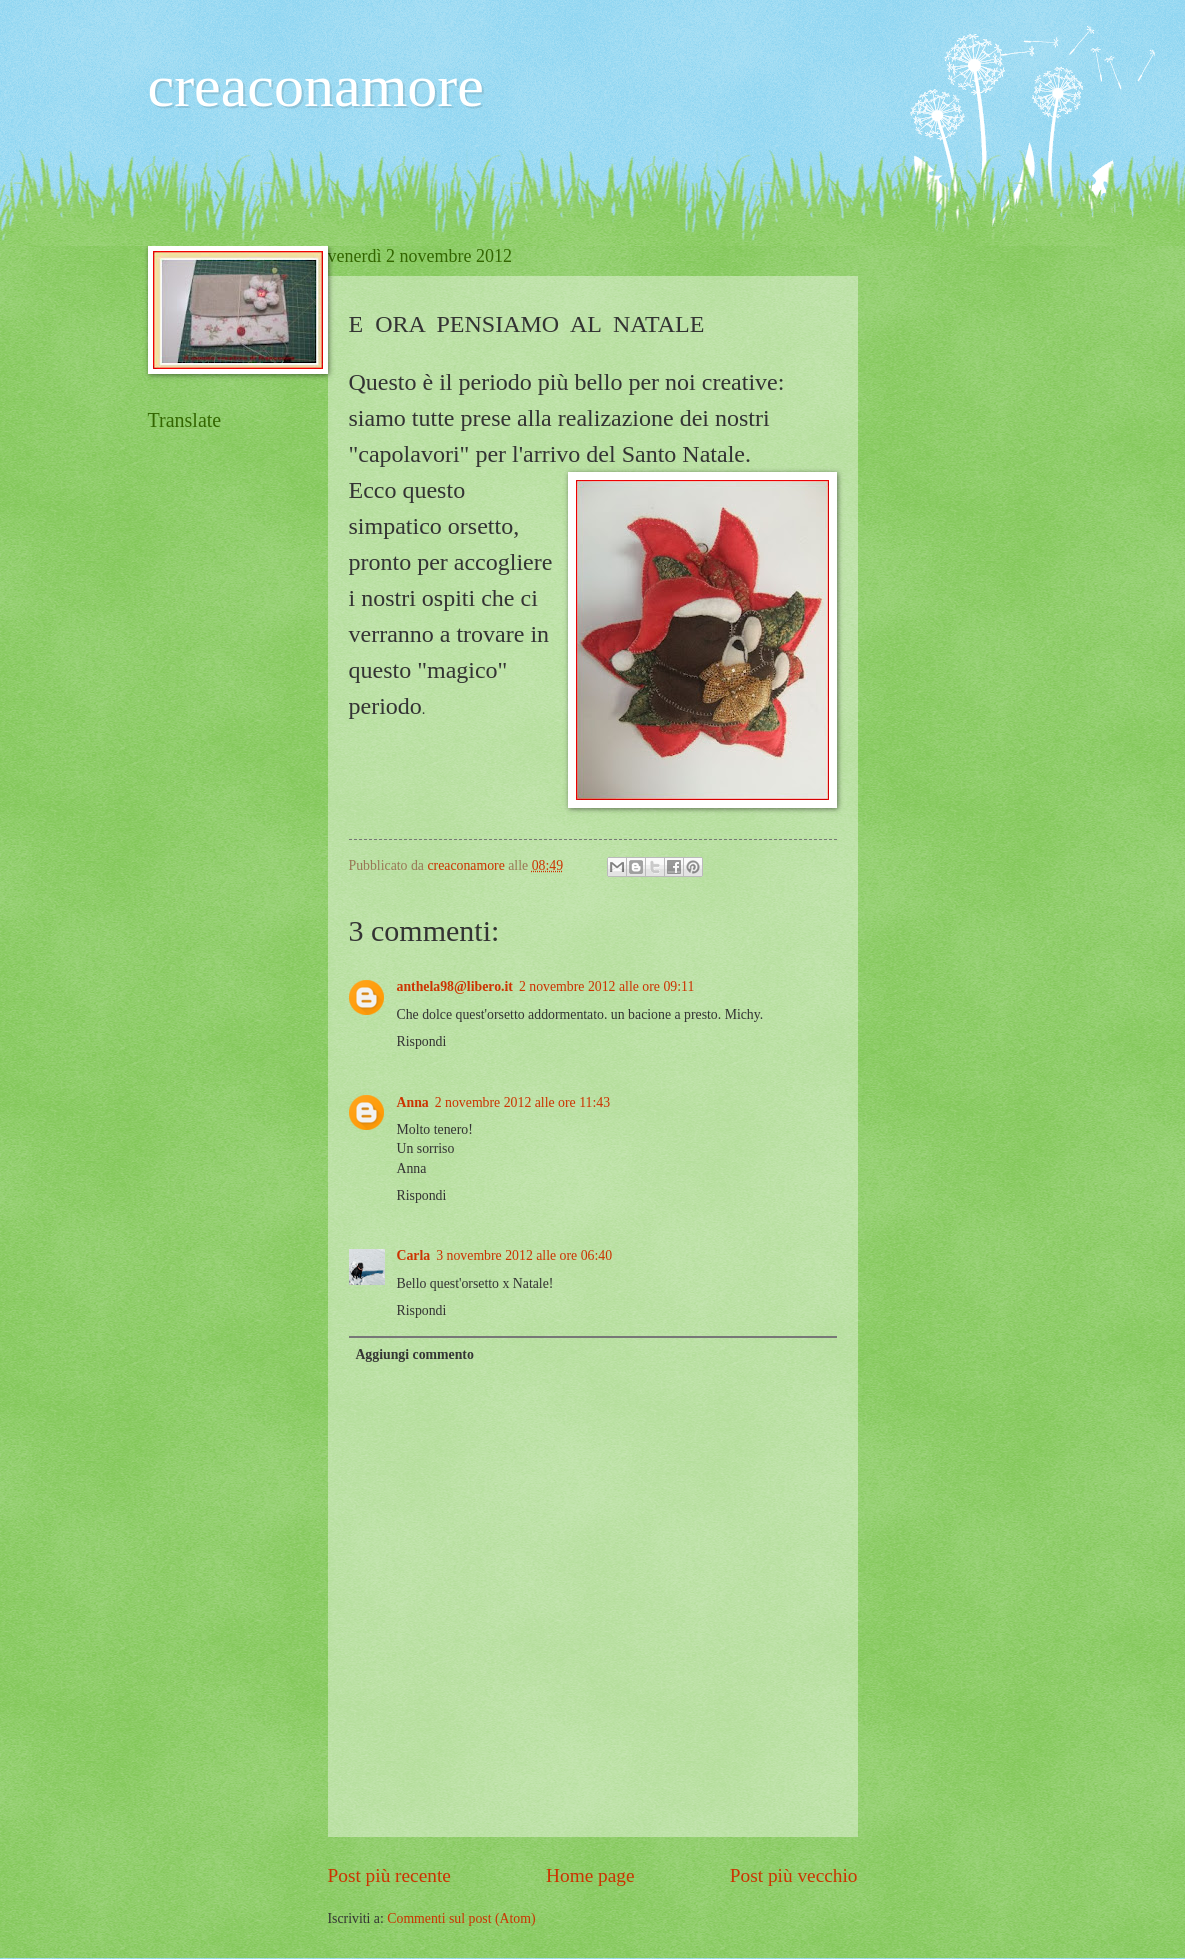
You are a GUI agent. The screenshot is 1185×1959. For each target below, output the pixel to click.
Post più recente (389, 1875)
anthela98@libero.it (455, 986)
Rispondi (422, 1041)
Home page (590, 1875)
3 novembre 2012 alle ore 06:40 (524, 1255)
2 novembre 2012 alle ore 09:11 (606, 986)
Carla (414, 1255)
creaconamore (316, 86)
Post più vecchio (794, 1875)
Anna (413, 1102)
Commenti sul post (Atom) (461, 1918)
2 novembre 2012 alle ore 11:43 (522, 1102)
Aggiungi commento (414, 1354)
